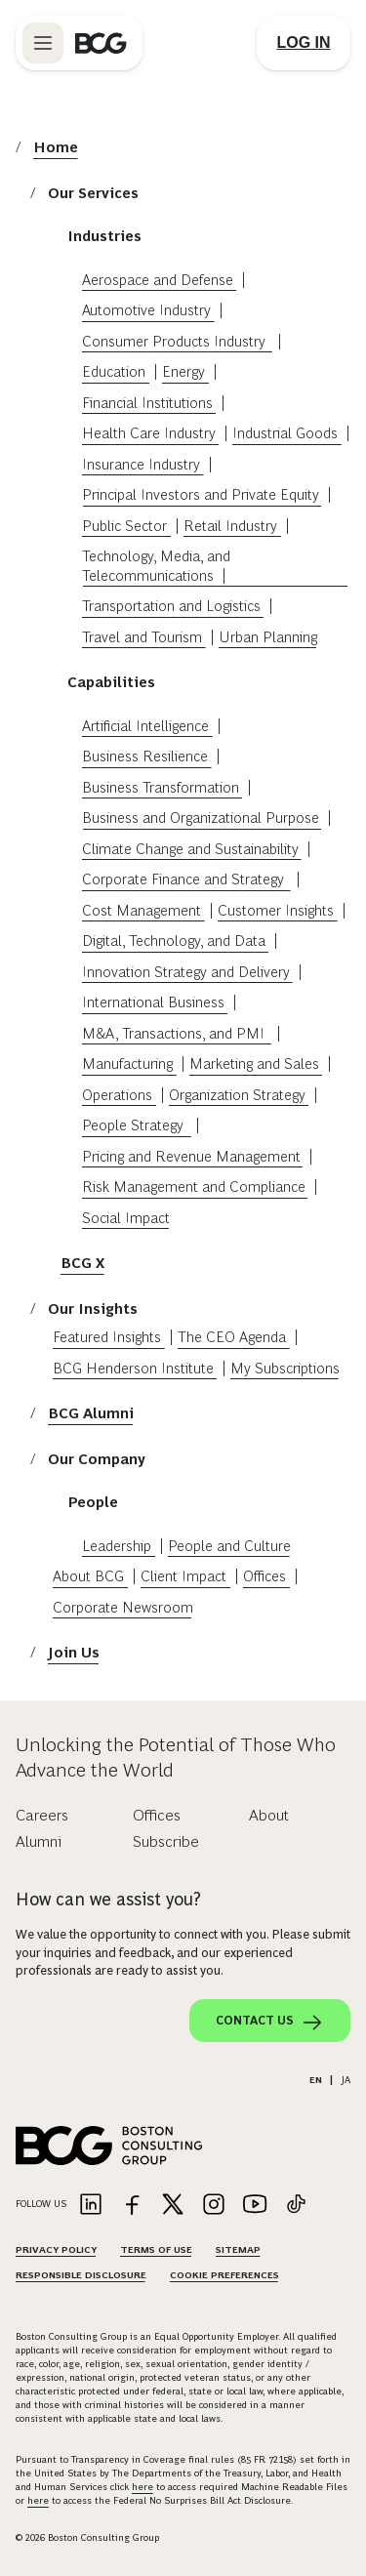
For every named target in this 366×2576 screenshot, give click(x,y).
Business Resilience (145, 756)
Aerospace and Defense (157, 279)
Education (113, 371)
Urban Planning (268, 637)
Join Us (74, 1652)
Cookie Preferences (224, 2274)
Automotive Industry (146, 310)
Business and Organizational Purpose (200, 817)
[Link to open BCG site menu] (42, 43)
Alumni (38, 1841)
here (142, 2486)
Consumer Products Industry (175, 341)
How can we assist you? (108, 1899)
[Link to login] (303, 43)
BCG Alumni (91, 1413)
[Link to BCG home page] (101, 43)
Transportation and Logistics (171, 605)
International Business (153, 1002)
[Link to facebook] (131, 2205)
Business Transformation (160, 787)
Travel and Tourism (142, 637)
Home (55, 147)
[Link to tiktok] (295, 2205)
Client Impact (183, 1576)
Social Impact (126, 1217)
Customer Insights (276, 910)
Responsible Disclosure (81, 2274)
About (269, 1815)
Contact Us (270, 2022)
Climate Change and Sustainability (190, 848)
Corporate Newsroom (123, 1607)
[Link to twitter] (172, 2205)
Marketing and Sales (254, 1063)
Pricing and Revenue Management (191, 1156)
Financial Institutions (147, 402)
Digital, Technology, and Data (173, 940)
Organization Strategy (237, 1094)
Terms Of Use (156, 2249)
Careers (42, 1815)
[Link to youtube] (254, 2205)
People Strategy (134, 1125)
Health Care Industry (149, 433)
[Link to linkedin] (90, 2205)
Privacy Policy (56, 2249)
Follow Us (41, 2203)
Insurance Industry (141, 464)
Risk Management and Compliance (193, 1186)
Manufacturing (127, 1063)
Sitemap (238, 2249)
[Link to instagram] (213, 2205)
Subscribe (166, 1841)
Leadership (116, 1545)
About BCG (88, 1576)
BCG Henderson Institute (133, 1368)
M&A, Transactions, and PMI (175, 1033)
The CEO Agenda (232, 1337)
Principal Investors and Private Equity (200, 494)
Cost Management (141, 910)
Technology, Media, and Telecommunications (156, 566)
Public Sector (124, 525)
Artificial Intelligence (145, 725)
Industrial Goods (285, 433)
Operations (117, 1094)
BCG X (82, 1262)
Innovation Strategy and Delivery (186, 971)
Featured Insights (107, 1337)
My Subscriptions (285, 1368)
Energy (183, 371)
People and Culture (229, 1545)
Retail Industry (230, 525)
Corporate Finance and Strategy (185, 879)
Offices (264, 1576)
